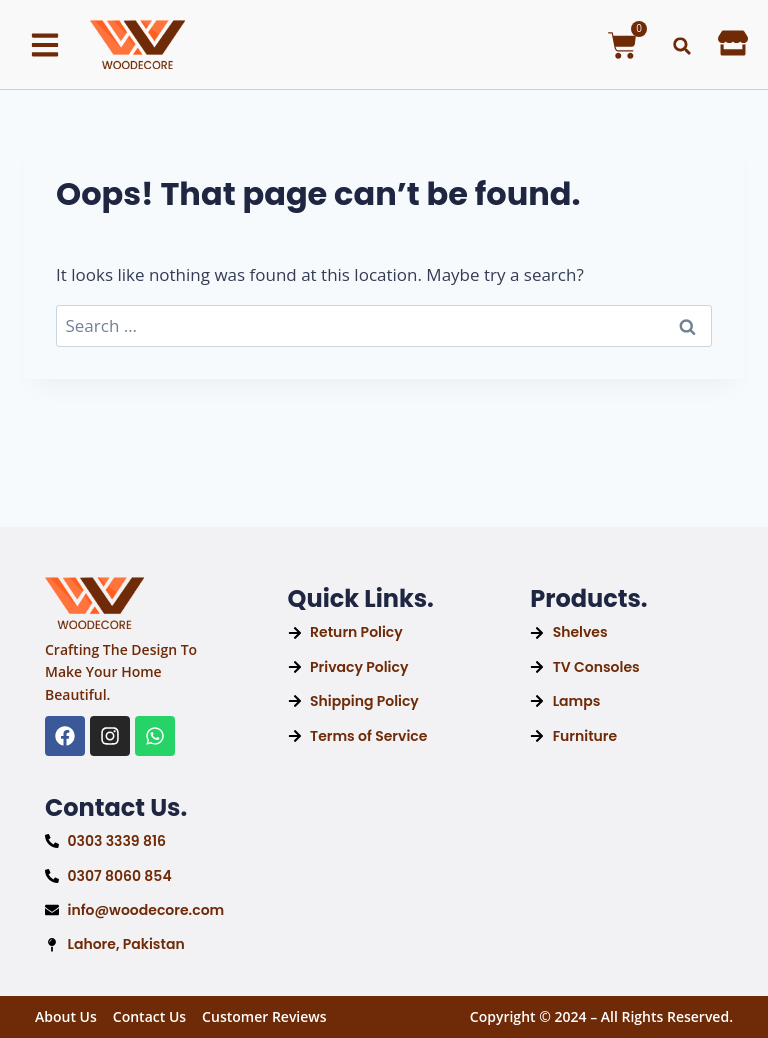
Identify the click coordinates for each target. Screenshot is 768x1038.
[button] (682, 46)
